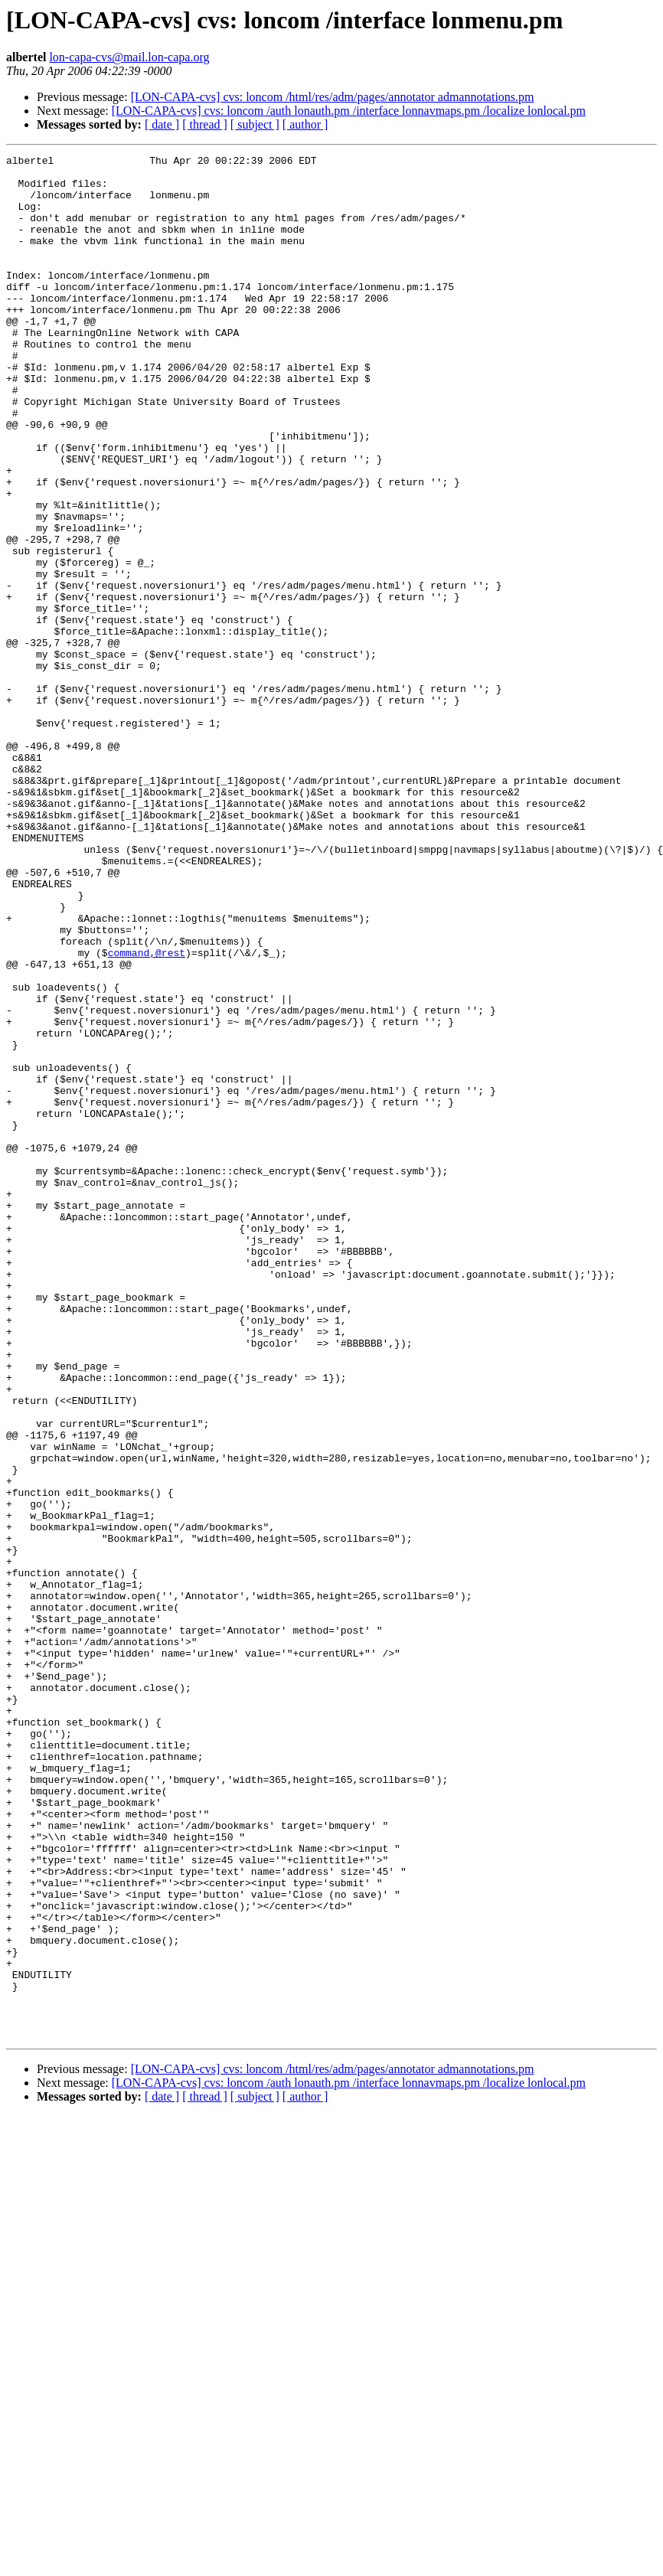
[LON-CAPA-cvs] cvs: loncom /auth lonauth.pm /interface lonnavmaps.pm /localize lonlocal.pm (349, 110)
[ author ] (305, 124)
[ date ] (162, 124)
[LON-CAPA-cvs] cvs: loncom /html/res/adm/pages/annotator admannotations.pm (332, 96)
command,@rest (146, 1113)
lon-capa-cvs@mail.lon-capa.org (129, 57)
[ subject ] (254, 124)
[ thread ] (204, 124)
